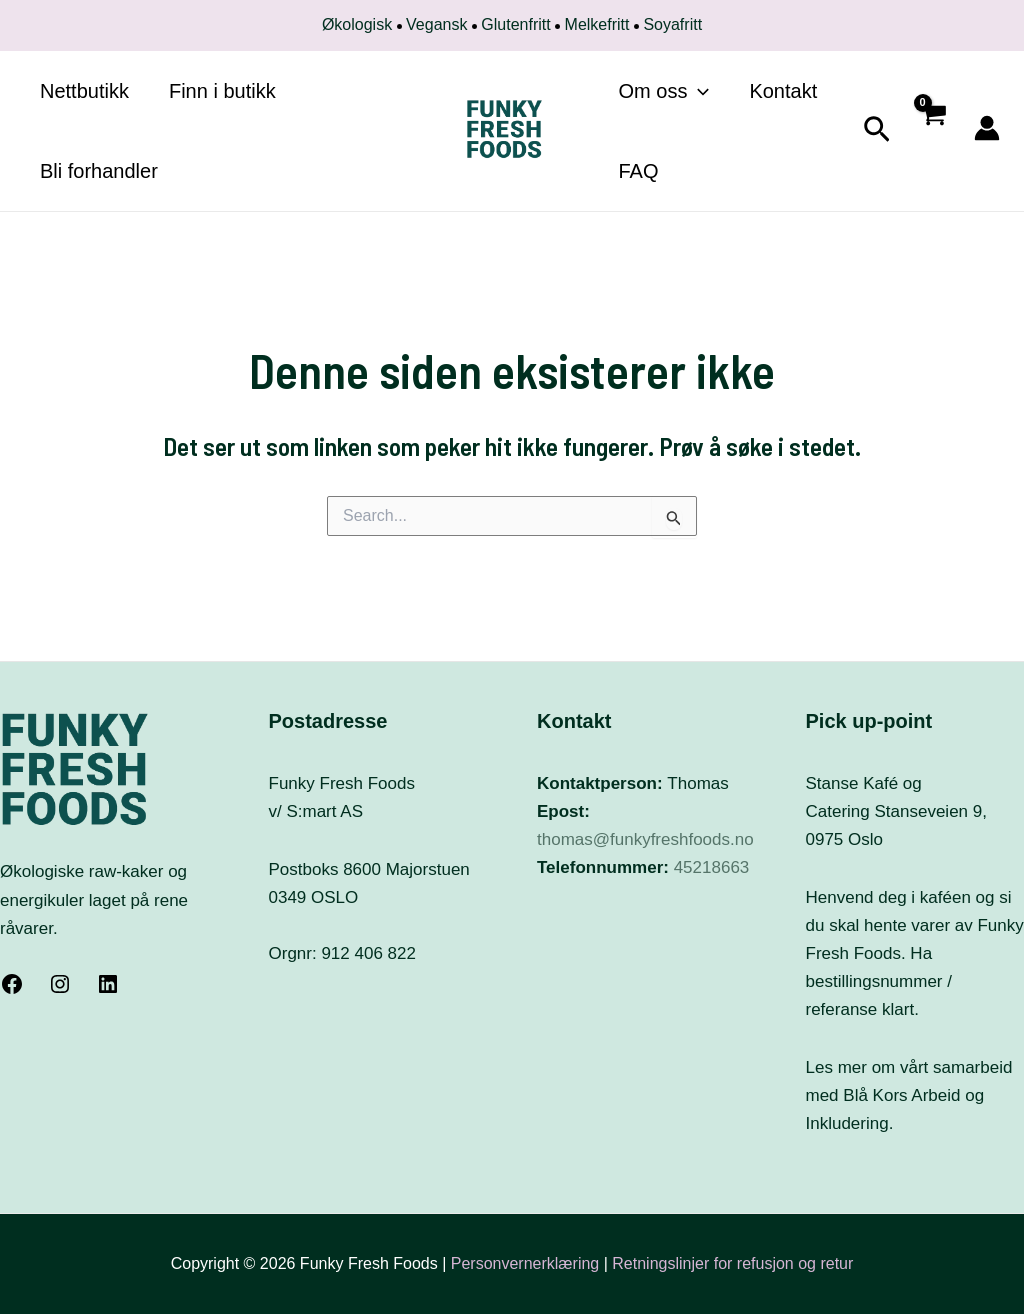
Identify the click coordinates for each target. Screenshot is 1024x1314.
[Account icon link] (987, 128)
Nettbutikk (84, 91)
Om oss (664, 91)
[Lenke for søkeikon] (877, 132)
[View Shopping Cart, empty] (932, 131)
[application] (698, 91)
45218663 (712, 867)
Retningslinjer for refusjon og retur (732, 1263)
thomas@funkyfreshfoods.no (645, 839)
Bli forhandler (99, 171)
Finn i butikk (222, 91)
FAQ (639, 171)
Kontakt (783, 91)
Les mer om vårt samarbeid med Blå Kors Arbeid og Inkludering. (909, 1095)
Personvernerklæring (527, 1263)
